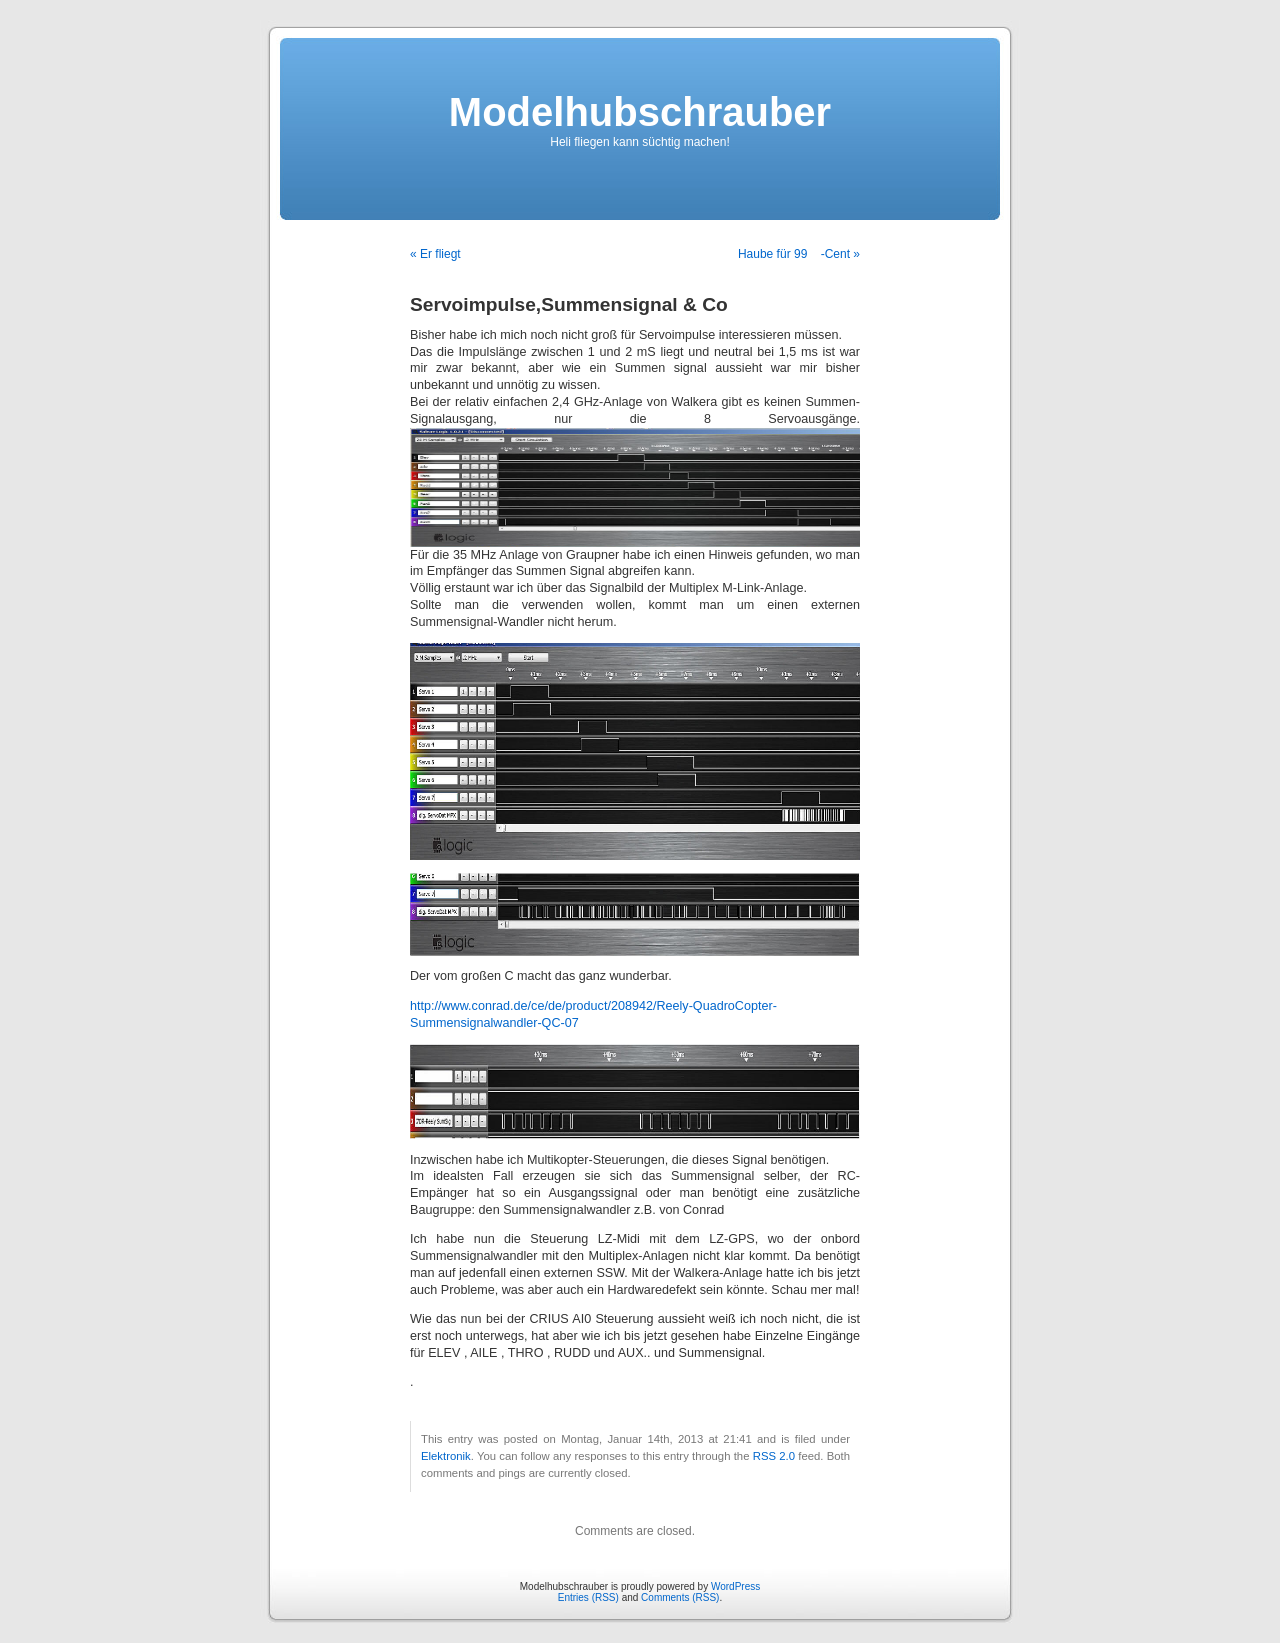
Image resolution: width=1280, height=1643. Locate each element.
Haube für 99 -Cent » (799, 254)
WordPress (735, 1586)
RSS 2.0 (774, 1456)
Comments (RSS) (680, 1597)
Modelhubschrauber (640, 112)
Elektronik (446, 1456)
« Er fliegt (435, 254)
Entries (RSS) (588, 1597)
